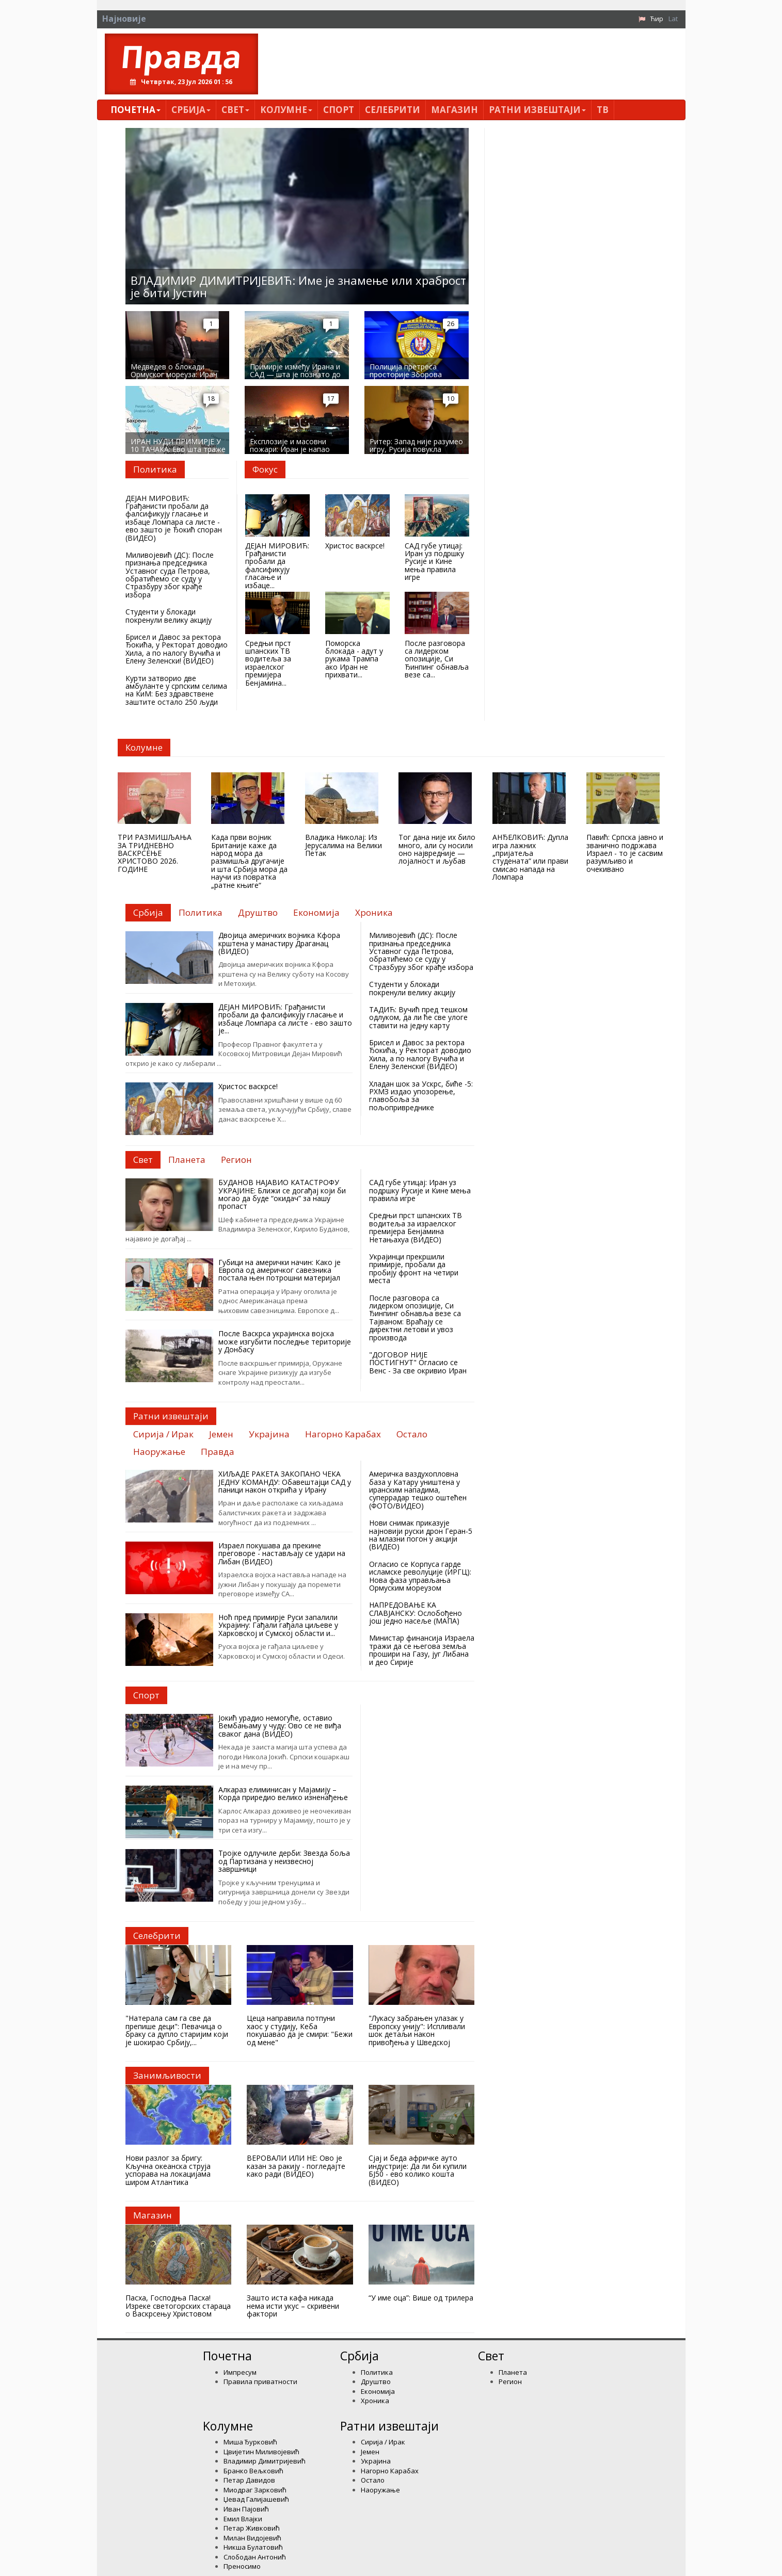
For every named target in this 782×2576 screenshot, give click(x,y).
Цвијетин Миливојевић (261, 2451)
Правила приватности (260, 2381)
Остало (373, 2480)
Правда (181, 56)
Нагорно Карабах (390, 2470)
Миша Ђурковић (250, 2442)
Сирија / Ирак (383, 2442)
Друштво (376, 2381)
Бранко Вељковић (253, 2470)
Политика (377, 2372)
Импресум (240, 2372)
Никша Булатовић (253, 2547)
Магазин (454, 110)
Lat (673, 18)
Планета (513, 2372)
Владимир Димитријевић (265, 2461)
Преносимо (242, 2566)
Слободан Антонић (255, 2557)
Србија (191, 110)
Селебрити (392, 110)
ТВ (603, 110)
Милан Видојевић (252, 2537)
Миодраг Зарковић (255, 2489)
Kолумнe (286, 110)
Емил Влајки (243, 2518)
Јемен (370, 2451)
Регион (510, 2381)
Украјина (376, 2461)
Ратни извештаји (537, 110)
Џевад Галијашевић (256, 2499)
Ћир (656, 18)
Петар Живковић (252, 2528)
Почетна (135, 110)
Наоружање (380, 2489)
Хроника (375, 2400)
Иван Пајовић (246, 2509)
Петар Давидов (249, 2480)
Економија (378, 2391)
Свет (235, 110)
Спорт (338, 110)
